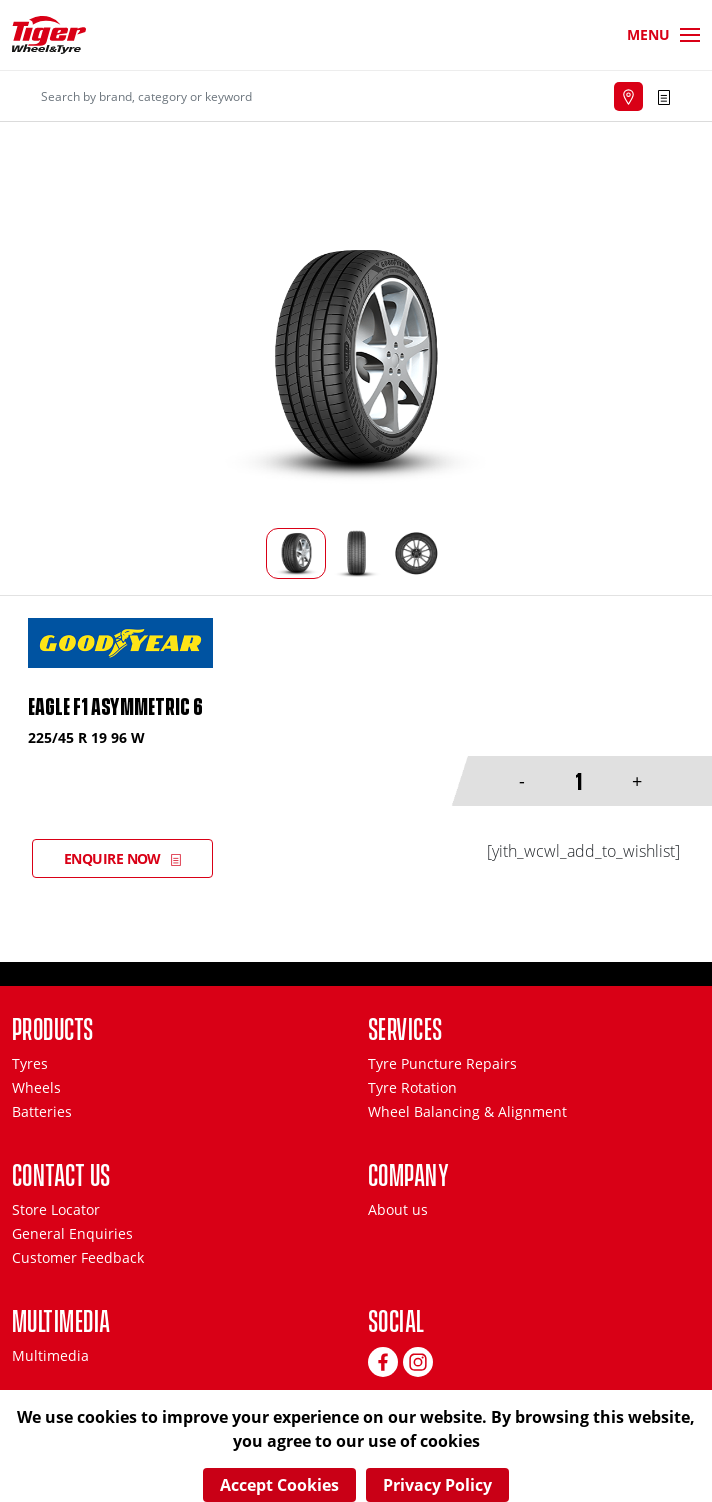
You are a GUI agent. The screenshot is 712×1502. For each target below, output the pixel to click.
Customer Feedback (78, 1257)
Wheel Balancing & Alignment (467, 1111)
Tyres (30, 1063)
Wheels (36, 1087)
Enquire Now (112, 858)
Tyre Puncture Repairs (442, 1063)
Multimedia (50, 1355)
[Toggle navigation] (663, 35)
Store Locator (56, 1209)
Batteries (42, 1111)
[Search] (244, 96)
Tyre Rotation (412, 1087)
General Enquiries (72, 1233)
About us (398, 1209)
